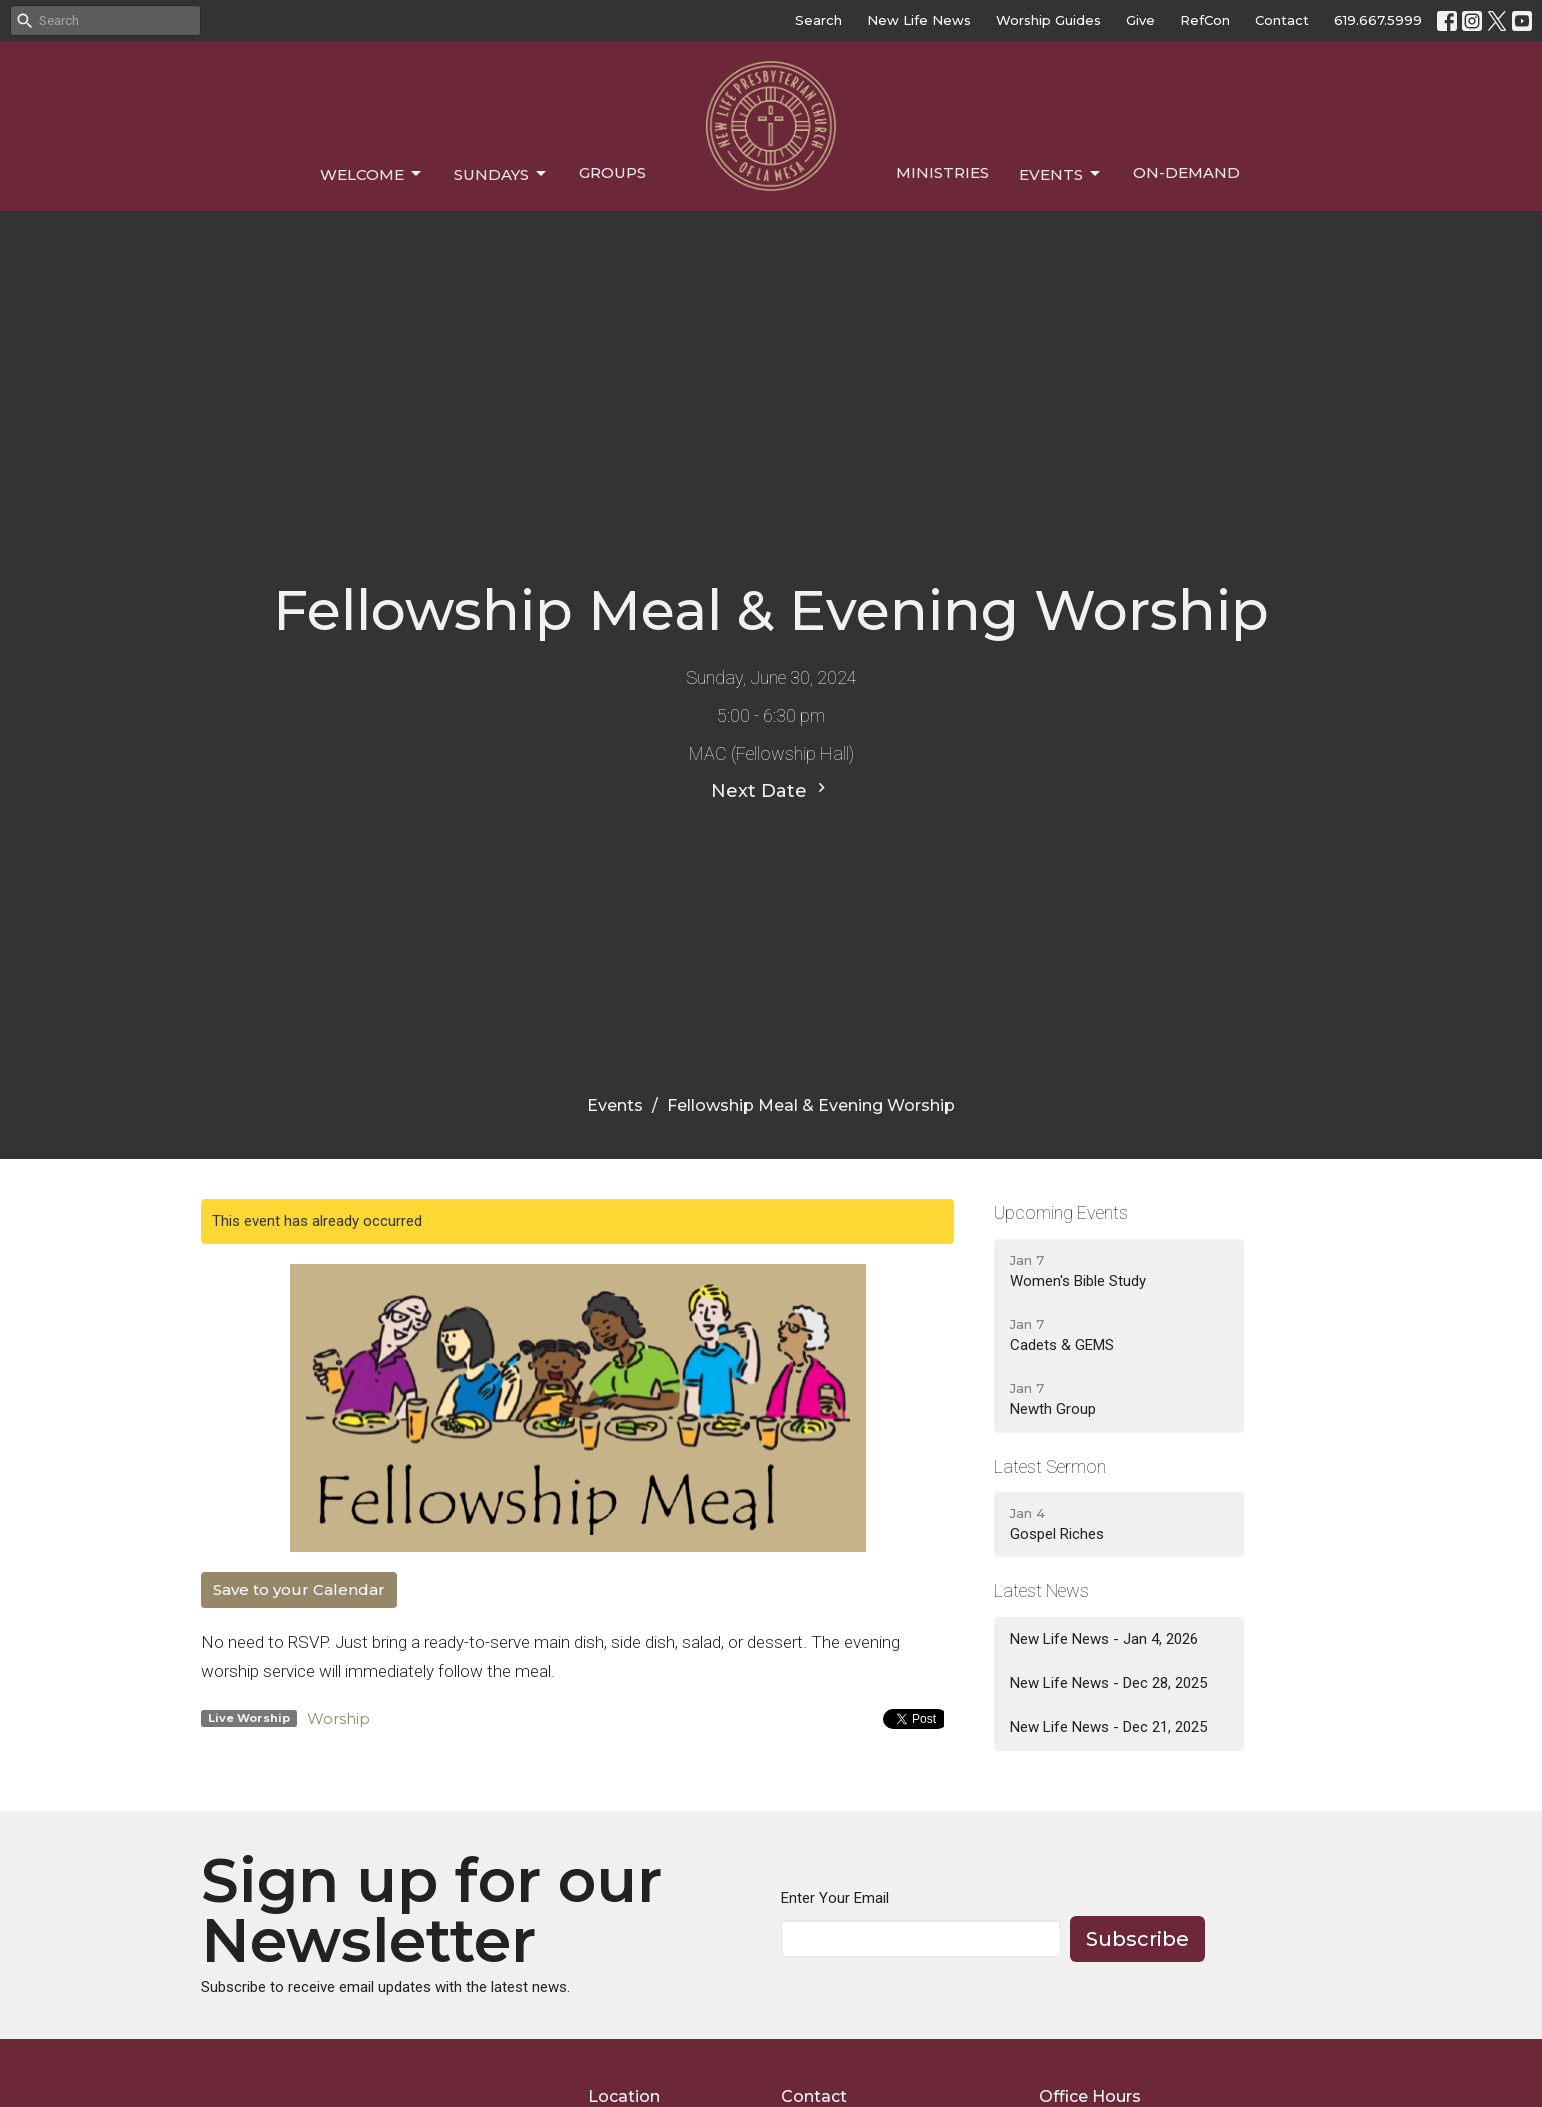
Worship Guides (1048, 20)
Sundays (501, 174)
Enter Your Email (835, 1898)
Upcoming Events (1061, 1212)
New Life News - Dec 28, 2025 (1108, 1683)
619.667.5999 (1378, 20)
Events (1061, 174)
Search (818, 20)
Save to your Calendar (299, 1589)
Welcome (372, 174)
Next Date (771, 790)
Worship (338, 1718)
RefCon (1205, 20)
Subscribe (1137, 1939)
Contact (1282, 20)
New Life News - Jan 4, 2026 (1104, 1639)
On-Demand (1186, 172)
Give (1140, 20)
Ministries (942, 172)
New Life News (919, 20)
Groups (612, 172)
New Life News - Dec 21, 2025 (1108, 1727)
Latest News (1041, 1590)
